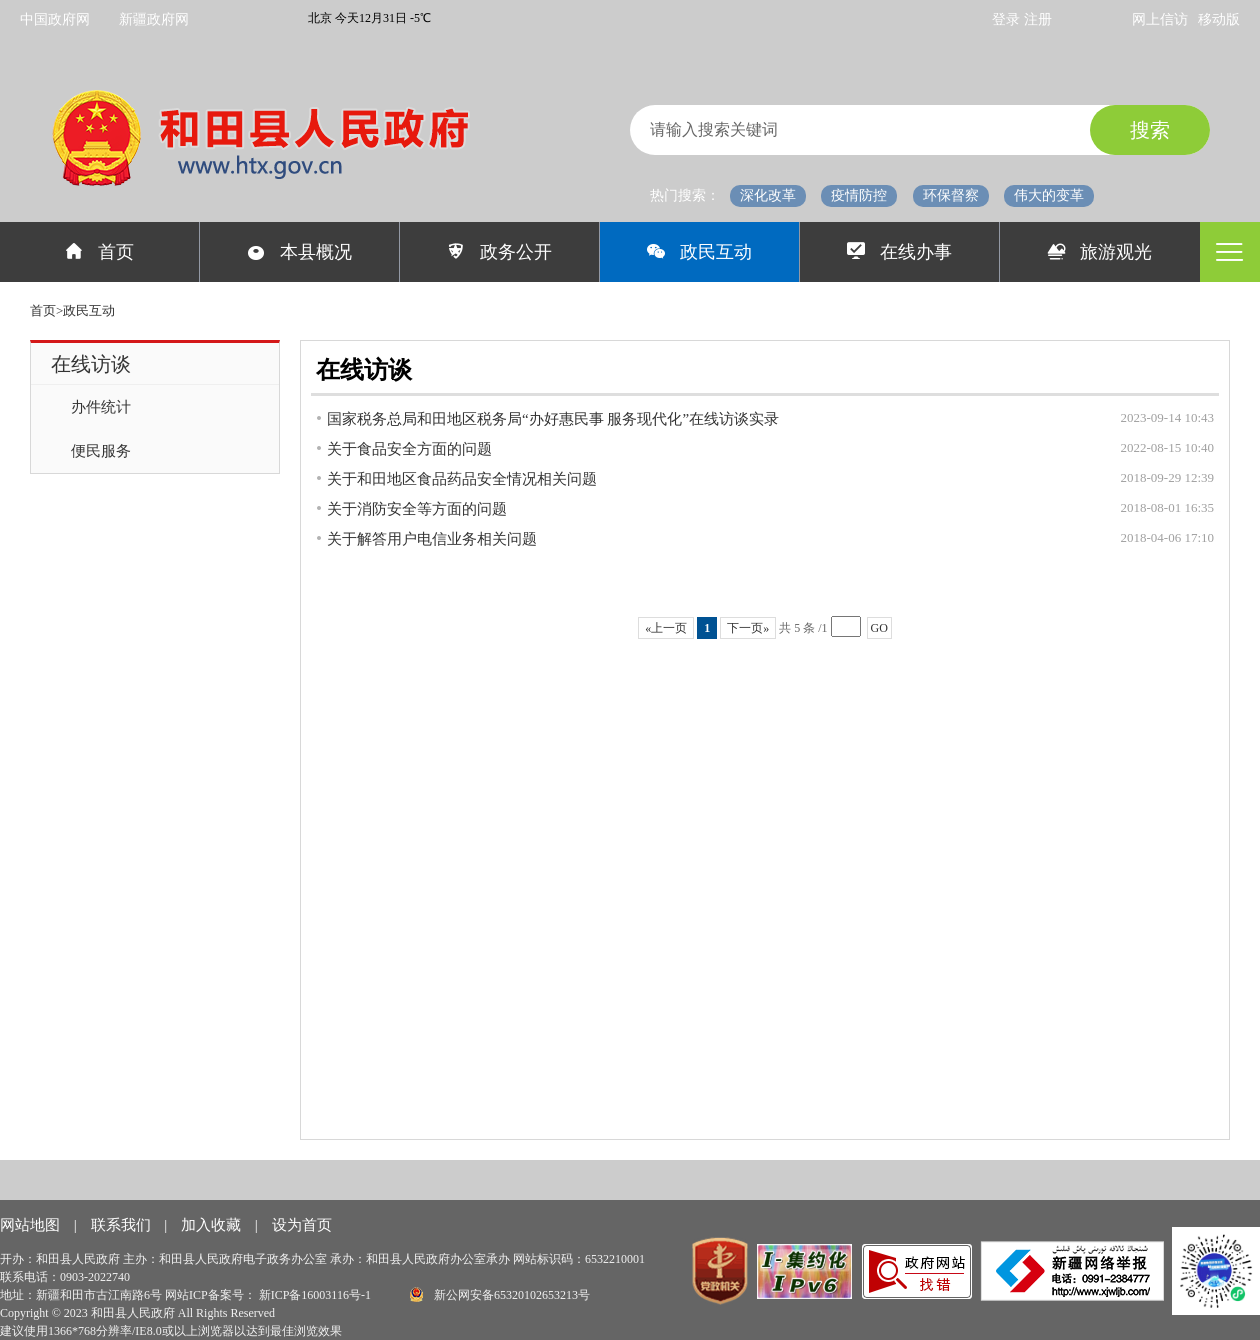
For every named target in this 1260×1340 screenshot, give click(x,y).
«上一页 (666, 628)
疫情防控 (859, 195)
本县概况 (299, 252)
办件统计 (101, 407)
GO (879, 628)
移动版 (1219, 19)
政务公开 (499, 252)
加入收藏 (213, 1225)
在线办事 (899, 252)
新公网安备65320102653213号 (500, 1294)
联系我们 (123, 1225)
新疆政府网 (154, 19)
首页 (99, 252)
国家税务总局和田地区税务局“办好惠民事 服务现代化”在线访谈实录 (553, 419)
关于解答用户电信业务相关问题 (432, 539)
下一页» (748, 628)
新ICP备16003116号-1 (316, 1295)
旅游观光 (1100, 252)
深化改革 (768, 195)
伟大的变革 (1049, 195)
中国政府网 (55, 19)
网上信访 (1160, 19)
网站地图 (32, 1225)
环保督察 (951, 195)
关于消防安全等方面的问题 (417, 509)
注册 (1038, 19)
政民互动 (699, 252)
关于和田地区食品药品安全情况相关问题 (462, 479)
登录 (1008, 19)
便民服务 (101, 451)
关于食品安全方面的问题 (409, 449)
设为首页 (302, 1225)
